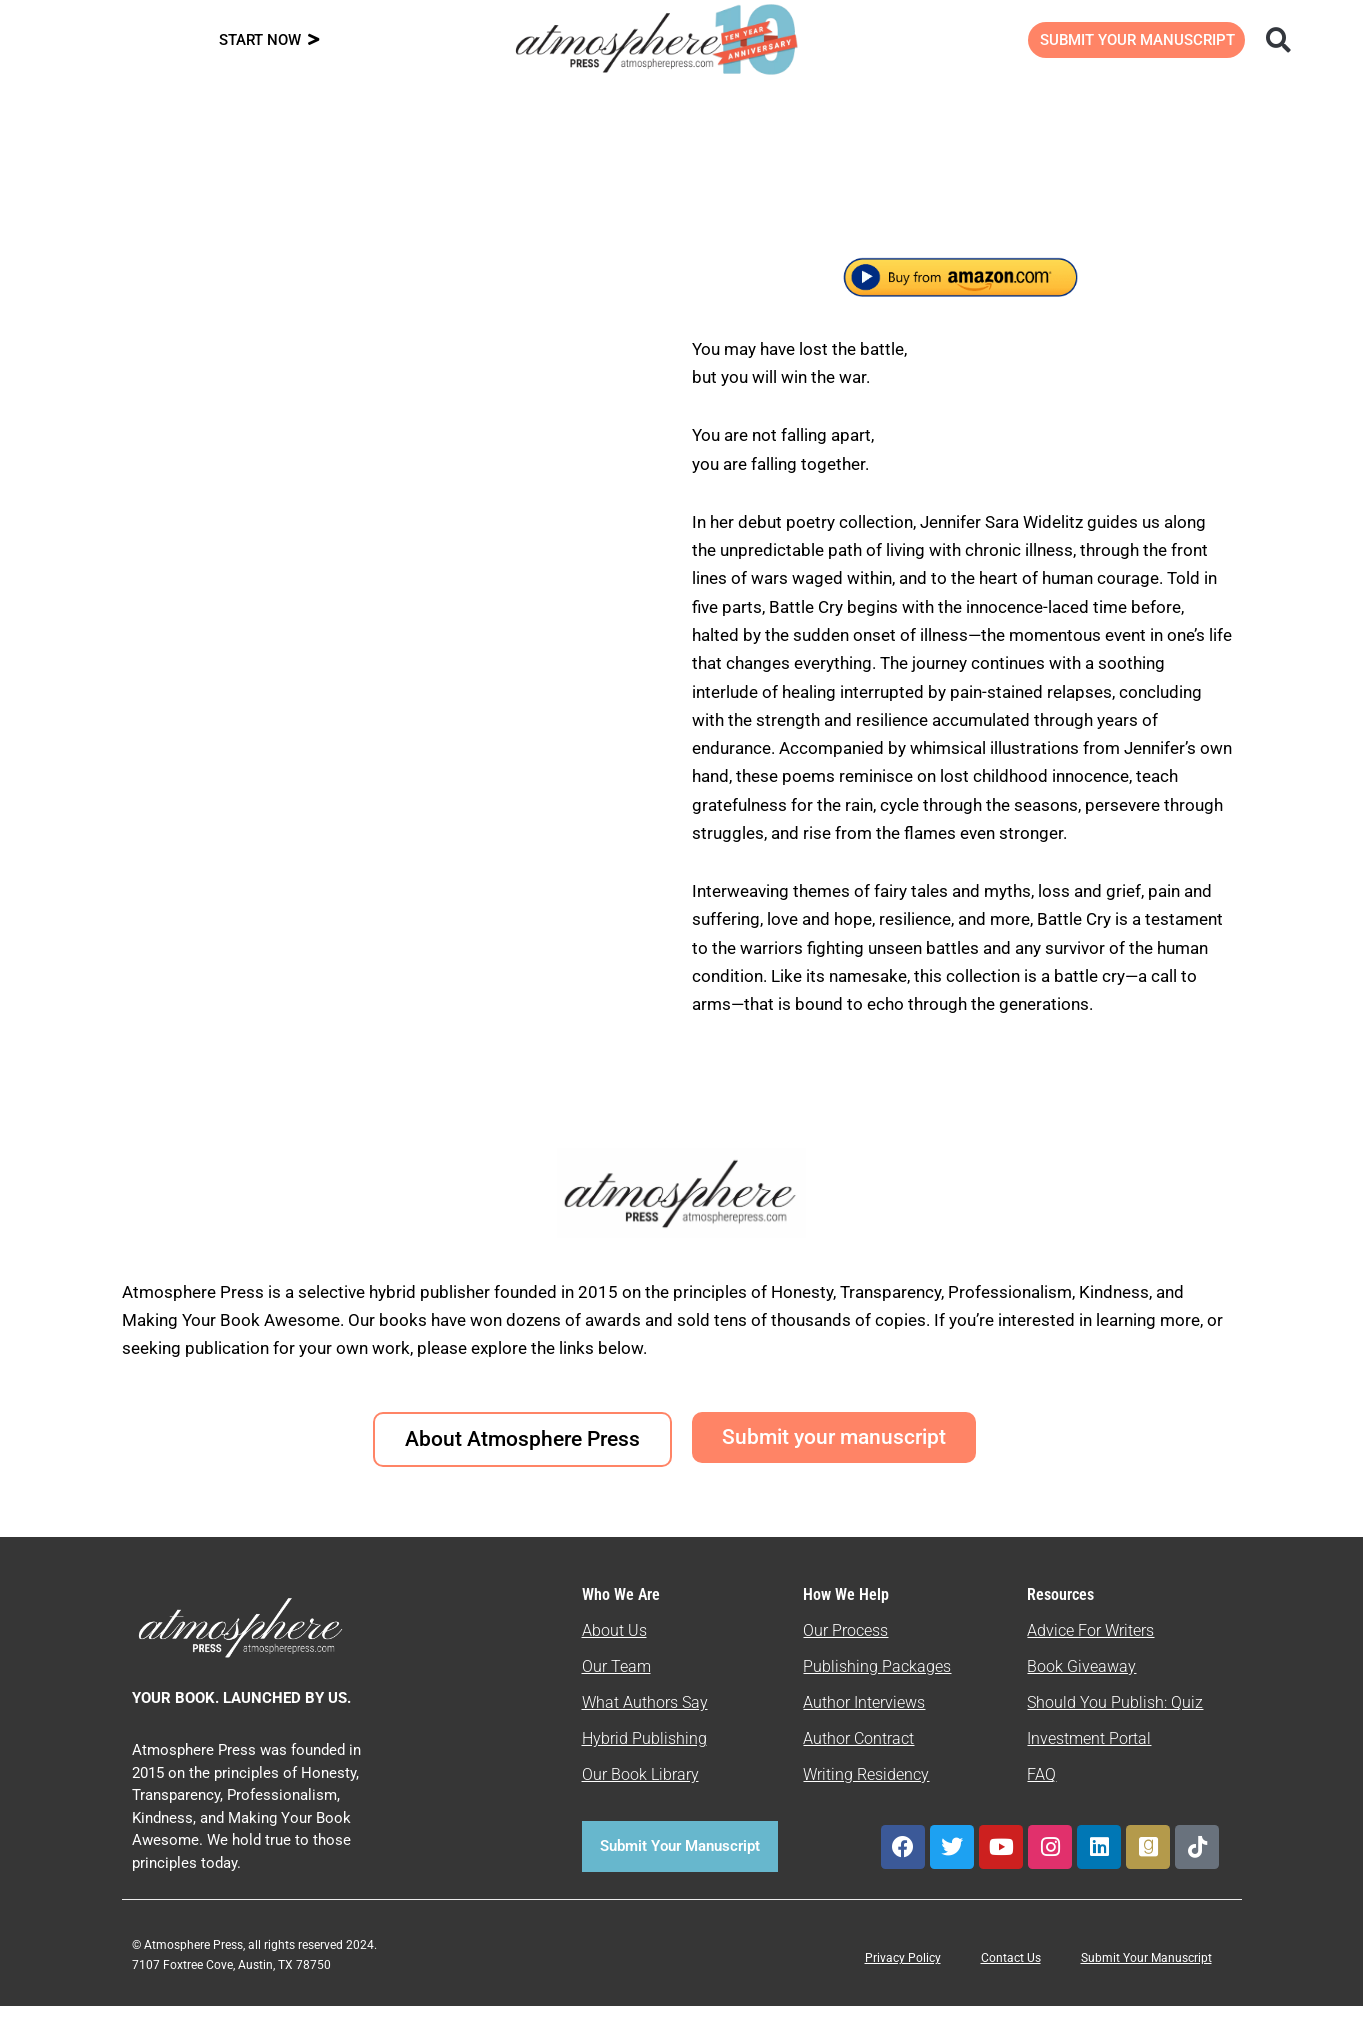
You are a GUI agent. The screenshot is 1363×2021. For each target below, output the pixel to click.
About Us (614, 1646)
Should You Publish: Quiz (1115, 1718)
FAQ (1041, 1790)
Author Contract (858, 1754)
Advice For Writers (1090, 1646)
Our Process (845, 1646)
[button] (1278, 39)
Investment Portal (1089, 1754)
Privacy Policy (903, 1974)
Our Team (616, 1682)
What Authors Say (645, 1718)
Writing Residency (866, 1790)
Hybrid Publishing (644, 1754)
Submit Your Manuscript (1146, 1974)
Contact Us (1011, 1974)
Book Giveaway (1081, 1682)
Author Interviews (864, 1718)
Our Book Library (640, 1790)
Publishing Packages (877, 1682)
